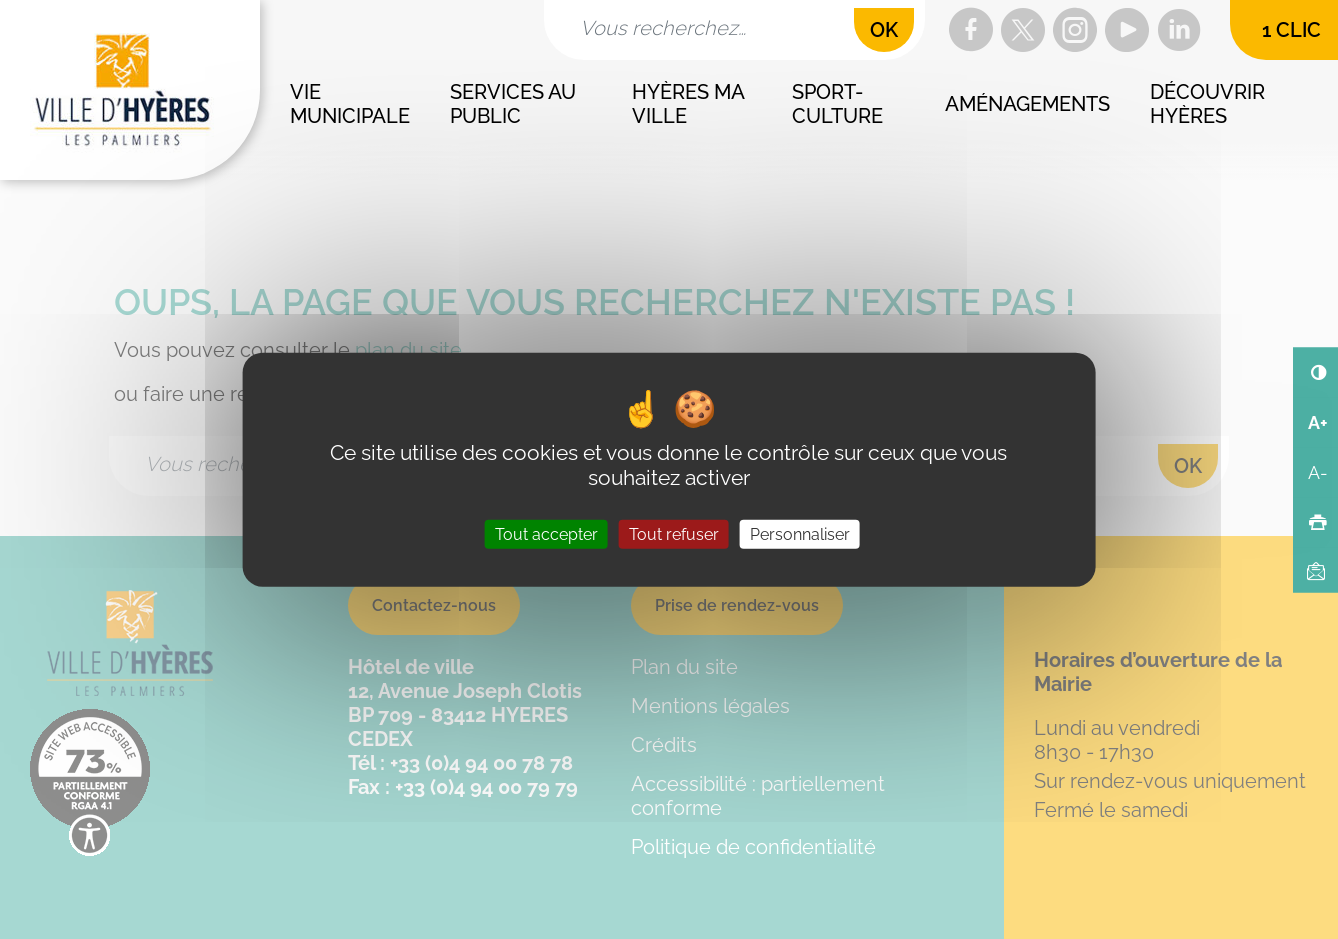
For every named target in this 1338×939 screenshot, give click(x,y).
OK (884, 30)
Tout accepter (546, 534)
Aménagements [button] (1027, 104)
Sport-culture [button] (837, 104)
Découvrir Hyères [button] (1210, 104)
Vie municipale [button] (350, 104)
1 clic (1291, 30)
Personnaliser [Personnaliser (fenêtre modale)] (800, 534)
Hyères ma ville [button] (690, 104)
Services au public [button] (515, 104)
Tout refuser (674, 534)
